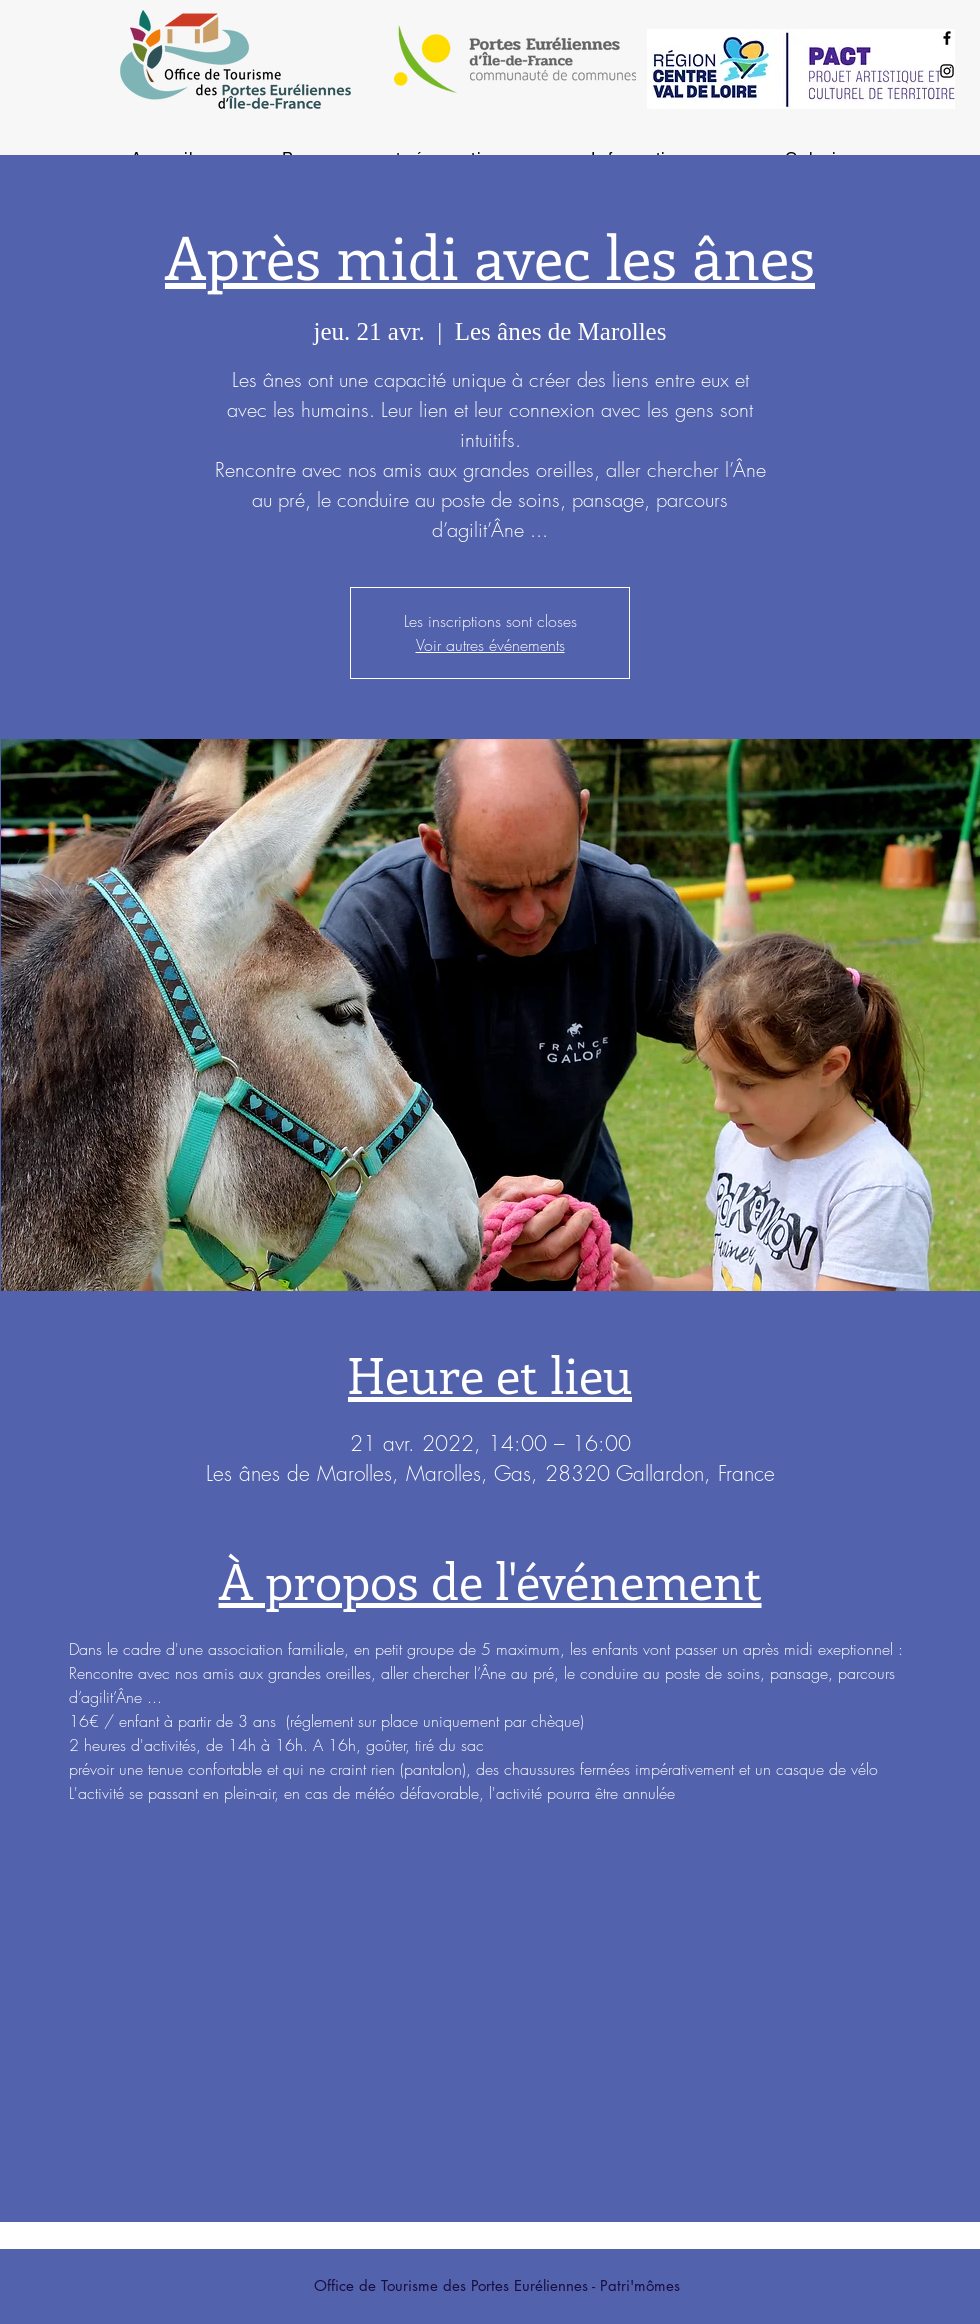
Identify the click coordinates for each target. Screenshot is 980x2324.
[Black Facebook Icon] (947, 38)
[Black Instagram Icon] (947, 71)
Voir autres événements (490, 645)
